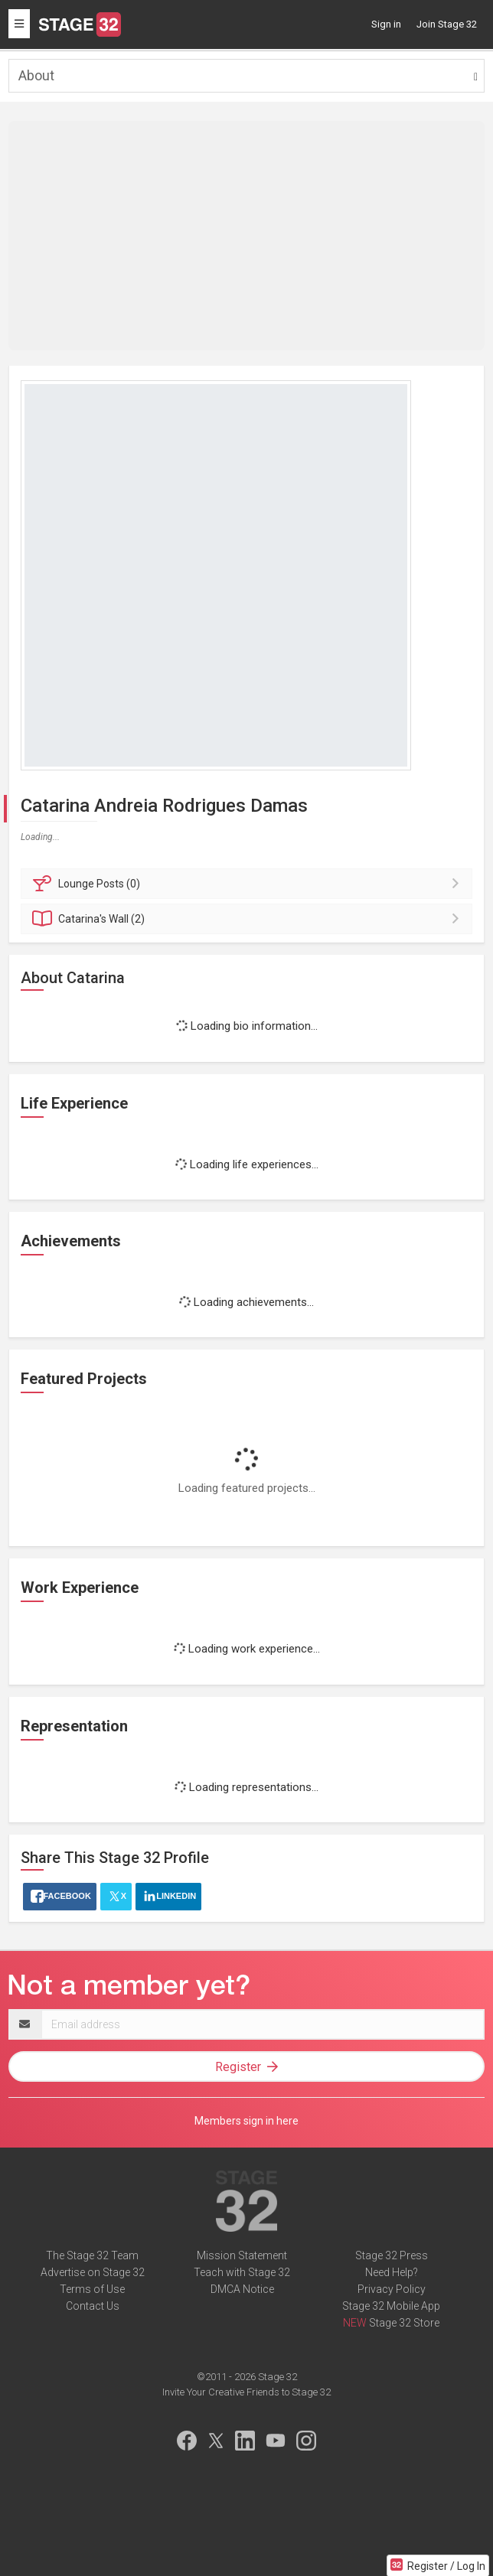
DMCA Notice (242, 2289)
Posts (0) (248, 883)
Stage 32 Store (404, 2323)
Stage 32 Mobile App (391, 2306)
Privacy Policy (392, 2289)
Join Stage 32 (446, 24)
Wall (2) (248, 919)
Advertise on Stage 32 (93, 2272)
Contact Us (92, 2306)
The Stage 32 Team (92, 2255)
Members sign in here (246, 2121)
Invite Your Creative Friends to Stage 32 (246, 2392)
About (36, 75)
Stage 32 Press (391, 2255)
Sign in (386, 24)
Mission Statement (242, 2255)
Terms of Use (92, 2289)
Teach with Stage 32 (242, 2272)
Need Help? (391, 2272)
